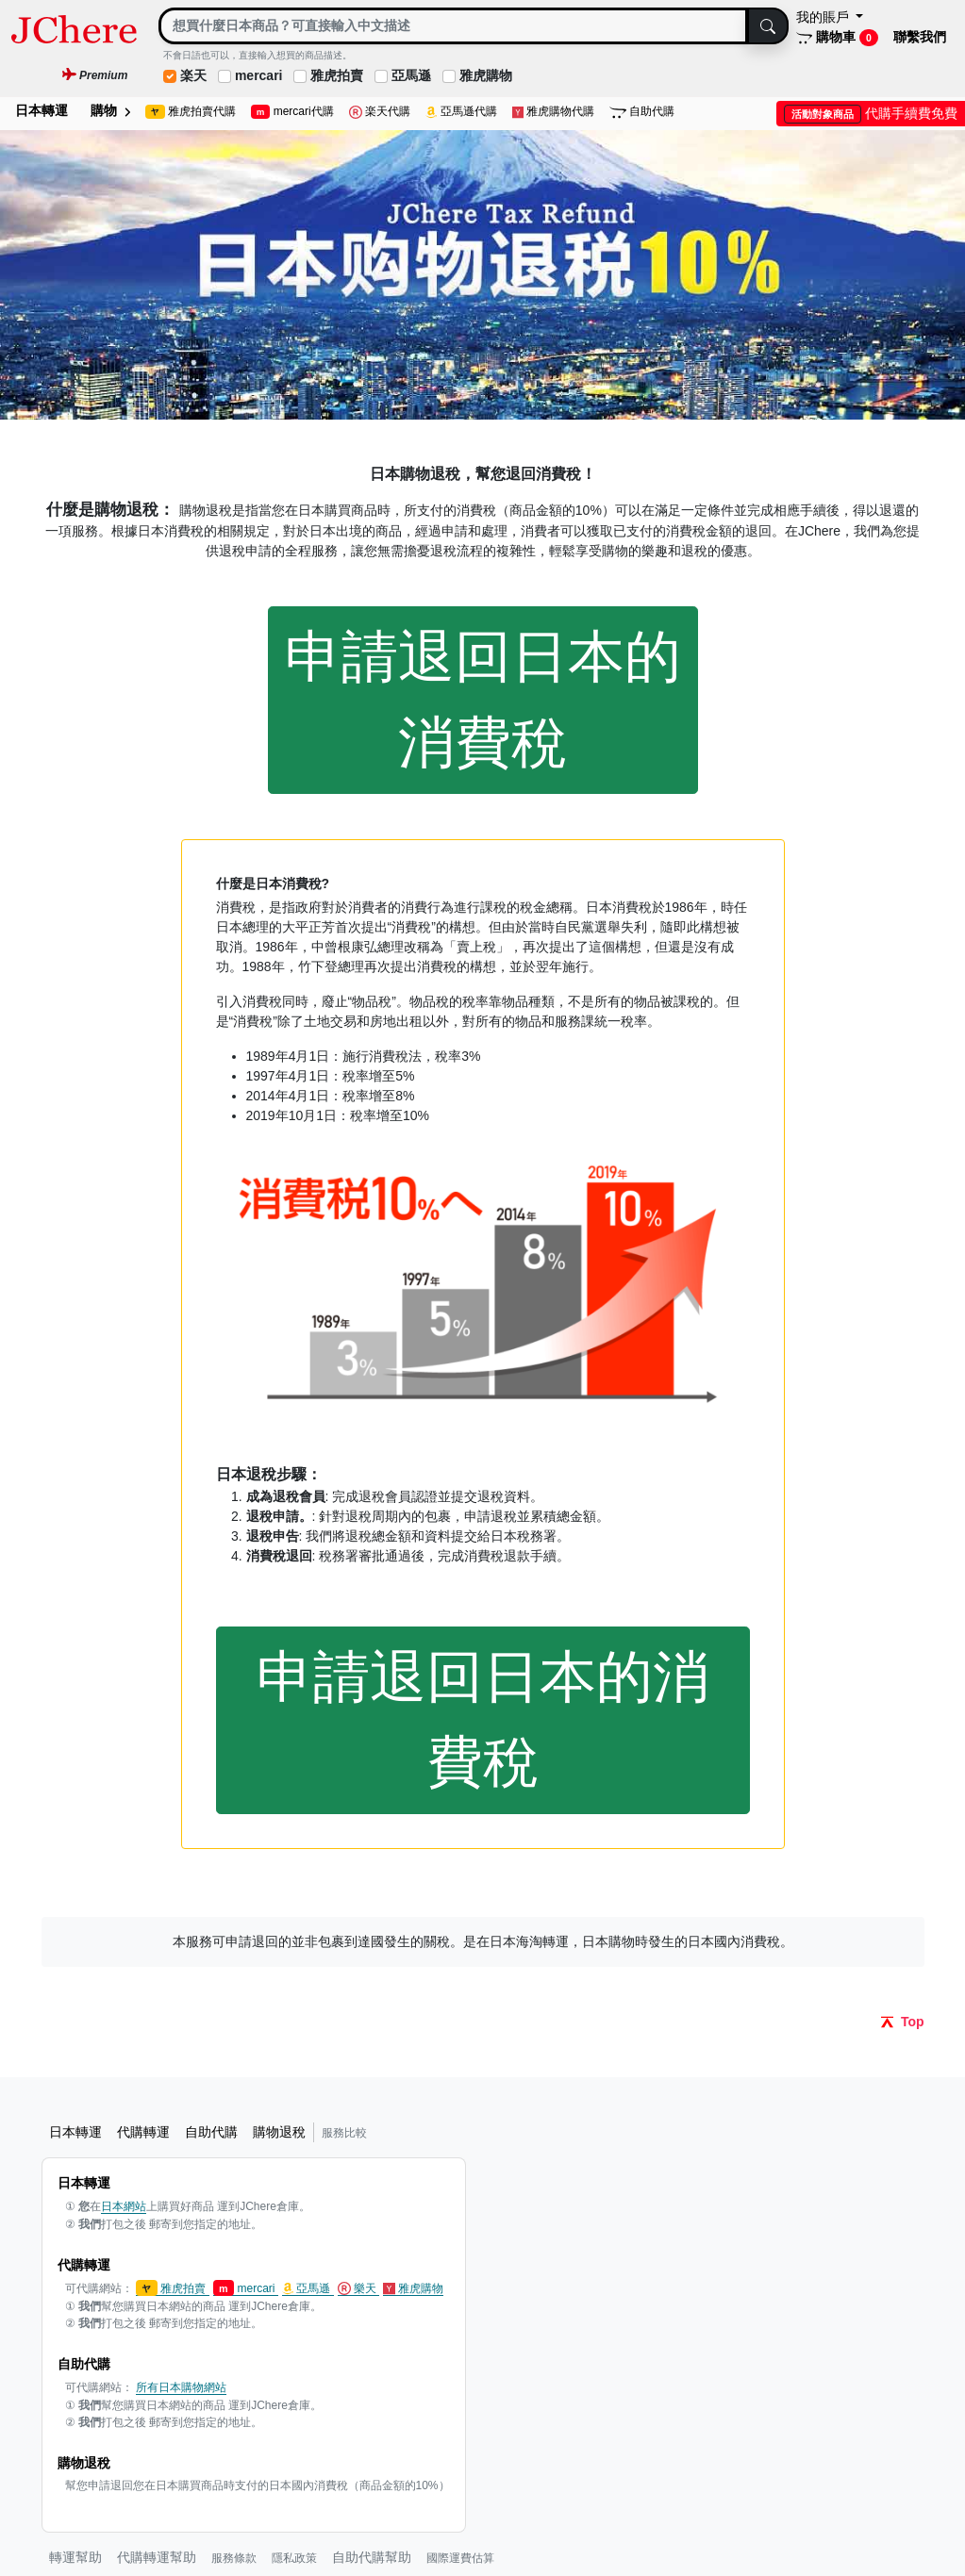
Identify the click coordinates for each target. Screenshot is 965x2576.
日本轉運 (41, 110)
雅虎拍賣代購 (190, 112)
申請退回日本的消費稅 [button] (483, 699)
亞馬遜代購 (461, 112)
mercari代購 (292, 112)
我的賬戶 (824, 17)
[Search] (453, 26)
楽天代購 (379, 112)
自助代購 (641, 112)
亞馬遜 (411, 75)
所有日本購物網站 (181, 2387)
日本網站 (123, 2206)
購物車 (837, 37)
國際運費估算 (460, 2558)
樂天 (359, 2289)
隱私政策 (294, 2558)
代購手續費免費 (870, 113)
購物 (110, 110)
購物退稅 (279, 2131)
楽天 (193, 75)
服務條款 (234, 2558)
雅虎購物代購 (553, 112)
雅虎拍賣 (336, 75)
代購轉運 (143, 2131)
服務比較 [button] (344, 2132)
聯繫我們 (919, 36)
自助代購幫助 (371, 2557)
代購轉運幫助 (156, 2557)
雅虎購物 (485, 75)
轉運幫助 (75, 2557)
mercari (259, 75)
